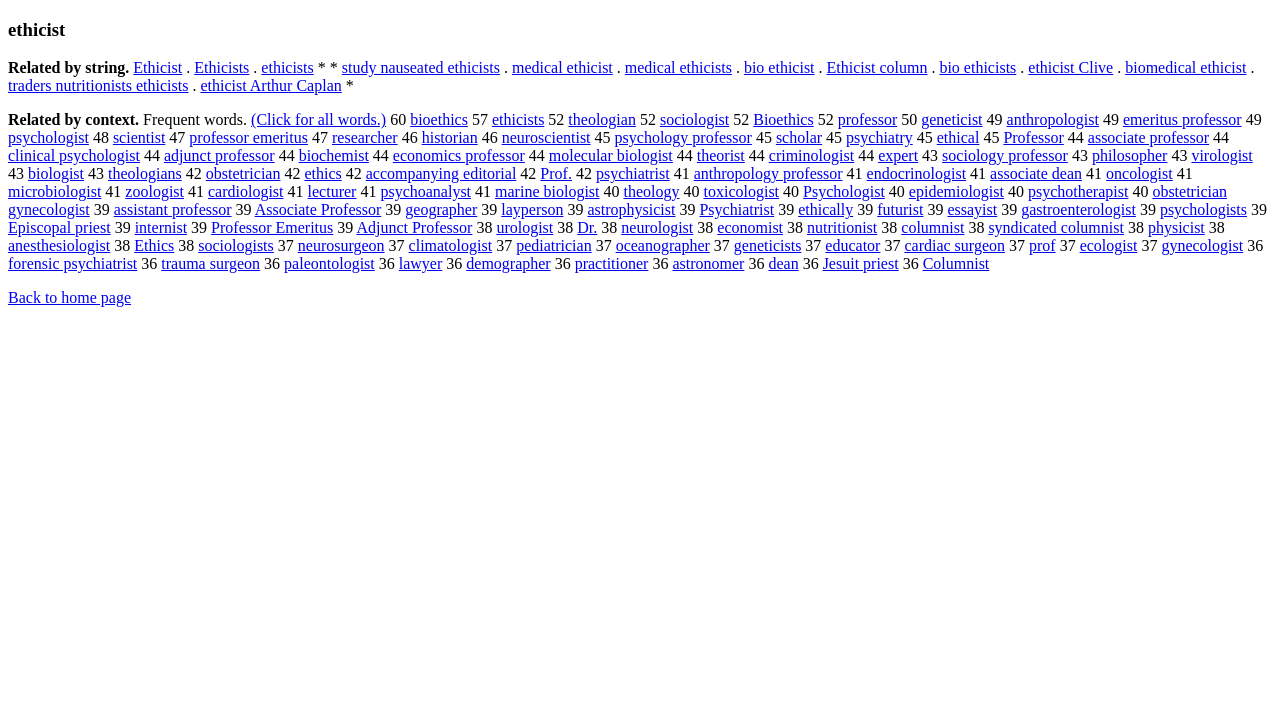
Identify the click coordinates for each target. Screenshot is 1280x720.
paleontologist (329, 263)
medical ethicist (562, 67)
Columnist (956, 263)
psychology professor (683, 137)
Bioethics (783, 119)
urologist (524, 227)
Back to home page (69, 297)
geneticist (951, 119)
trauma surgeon (210, 263)
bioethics (439, 119)
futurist (900, 209)
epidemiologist (956, 191)
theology (652, 191)
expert (898, 155)
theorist (721, 155)
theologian (602, 119)
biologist (56, 173)
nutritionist (842, 227)
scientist (139, 137)
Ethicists (221, 67)
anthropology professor (768, 173)
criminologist (811, 155)
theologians (145, 173)
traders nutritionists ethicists (98, 85)
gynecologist (1202, 245)
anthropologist (1053, 119)
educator (852, 245)
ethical (958, 137)
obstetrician (243, 173)
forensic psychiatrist (72, 263)
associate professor (1148, 137)
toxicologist (742, 191)
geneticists (768, 245)
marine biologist (547, 191)
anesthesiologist (59, 245)
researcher (365, 137)
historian (450, 137)
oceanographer (663, 245)
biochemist (334, 155)
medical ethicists (678, 67)
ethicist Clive (1070, 67)
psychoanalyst (425, 191)
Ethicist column (877, 67)
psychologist (48, 137)
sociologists (236, 245)
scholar (799, 137)
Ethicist (157, 67)
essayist (972, 209)
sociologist (694, 119)
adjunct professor (219, 155)
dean (783, 263)
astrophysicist (631, 209)
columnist (932, 227)
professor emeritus (248, 137)
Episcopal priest (59, 227)
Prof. (556, 173)
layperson (532, 209)
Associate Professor (318, 209)
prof (1042, 245)
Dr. (587, 227)
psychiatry (879, 137)
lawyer (421, 263)
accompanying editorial (441, 173)
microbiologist (54, 191)
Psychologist (844, 191)
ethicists (287, 67)
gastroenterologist (1078, 209)
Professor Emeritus (272, 227)
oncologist (1139, 173)
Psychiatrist (736, 209)
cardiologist (246, 191)
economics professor (459, 155)
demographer (508, 263)
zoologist (154, 191)
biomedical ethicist (1185, 67)
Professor (1033, 137)
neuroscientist (546, 137)
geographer (441, 209)
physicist (1176, 227)
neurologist (657, 227)
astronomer (708, 263)
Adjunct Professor (414, 227)
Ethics (154, 245)
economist (750, 227)
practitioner (612, 263)
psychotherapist (1078, 191)
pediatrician (554, 245)
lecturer (332, 191)
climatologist (451, 245)
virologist (1221, 155)
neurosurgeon (341, 245)
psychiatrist (633, 173)
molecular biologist (611, 155)
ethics (322, 173)
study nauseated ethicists (421, 67)
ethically (825, 209)
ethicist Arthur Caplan (270, 85)
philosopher (1130, 155)
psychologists (1203, 209)
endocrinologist (917, 173)
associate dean (1036, 173)
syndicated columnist (1056, 227)
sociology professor (1005, 155)
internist (161, 227)
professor (868, 119)
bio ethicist (779, 67)
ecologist (1109, 245)
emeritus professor (1182, 119)
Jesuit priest (861, 263)
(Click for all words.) (318, 119)
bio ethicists (977, 67)
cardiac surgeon (954, 245)
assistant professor (173, 209)
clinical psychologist (74, 155)
